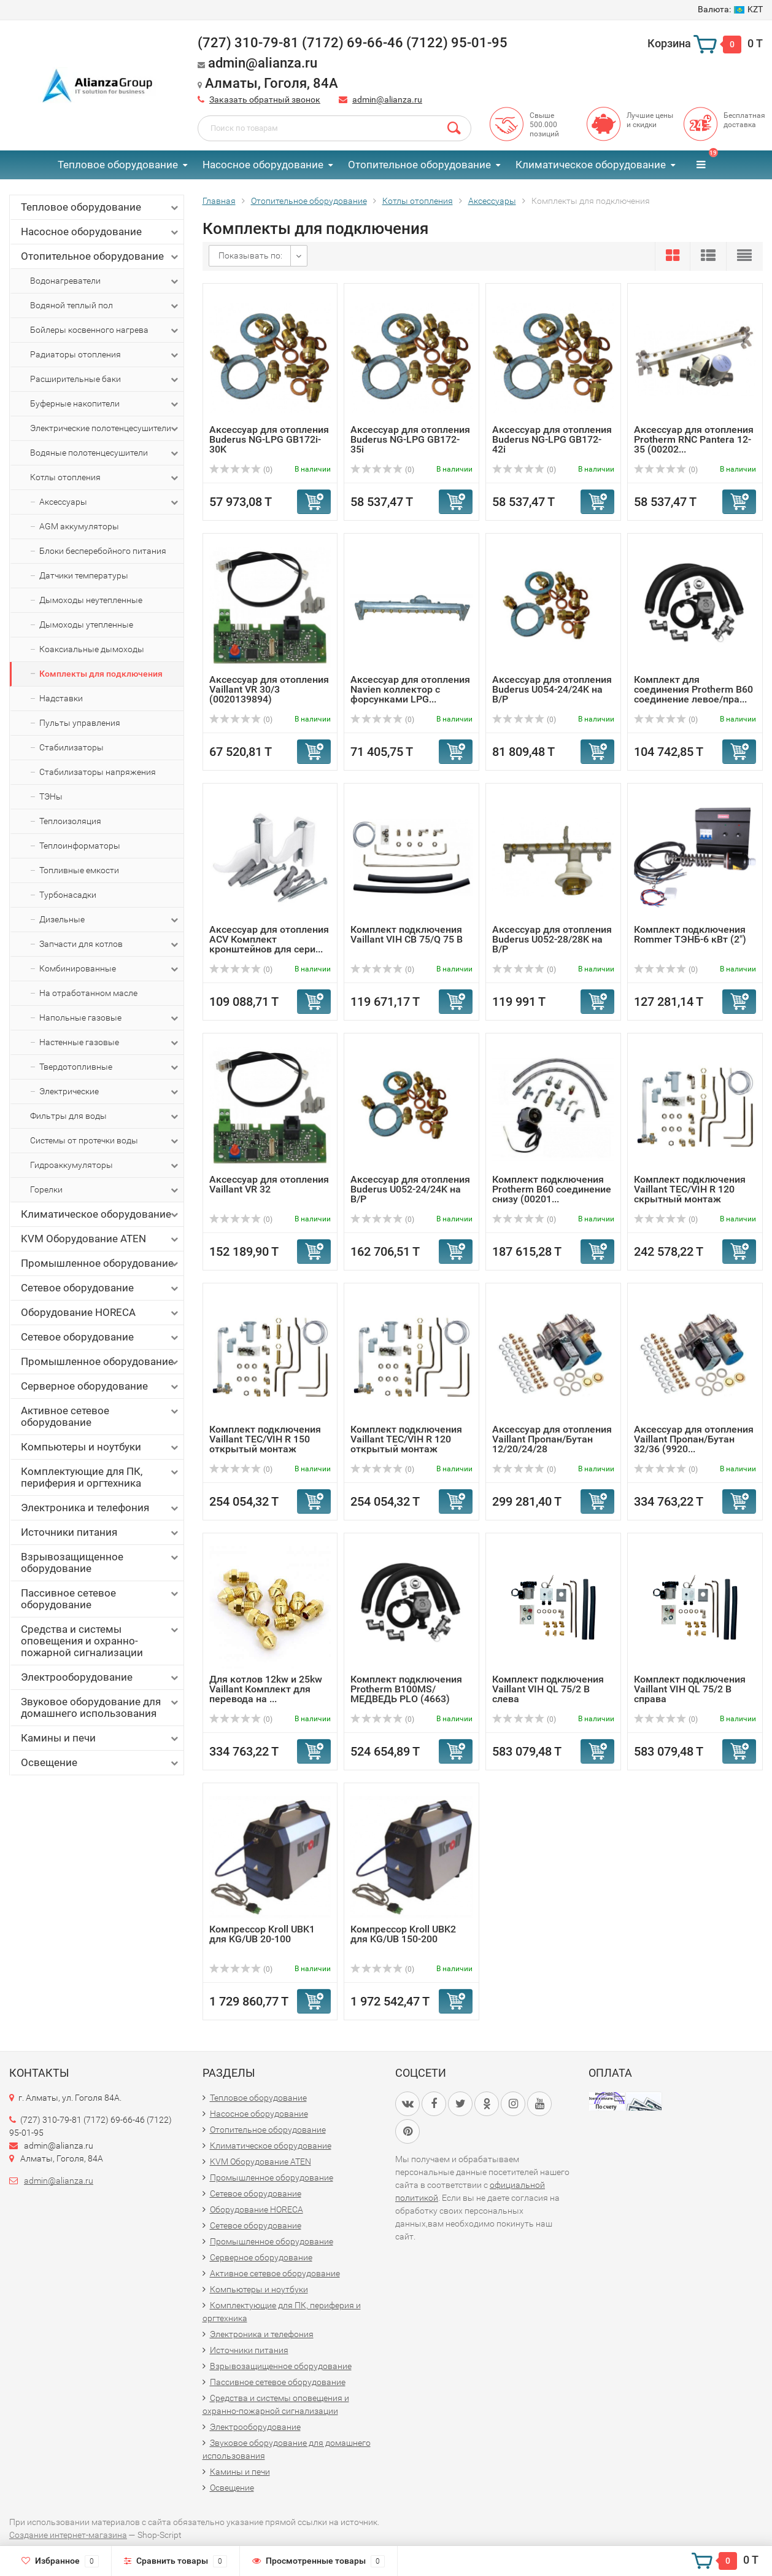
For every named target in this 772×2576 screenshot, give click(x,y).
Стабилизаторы (71, 747)
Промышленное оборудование (100, 1263)
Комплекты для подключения (101, 674)
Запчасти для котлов (109, 944)
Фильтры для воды (105, 1116)
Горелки (105, 1190)
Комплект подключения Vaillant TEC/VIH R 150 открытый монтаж (265, 1439)
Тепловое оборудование (118, 164)
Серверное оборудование (100, 1386)
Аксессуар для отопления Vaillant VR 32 (269, 1184)
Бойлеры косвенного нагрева (105, 330)
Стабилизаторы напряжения (97, 772)
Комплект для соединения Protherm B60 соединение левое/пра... (693, 689)
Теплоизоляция (70, 821)
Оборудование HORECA (100, 1312)
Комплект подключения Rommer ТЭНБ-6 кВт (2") (690, 934)
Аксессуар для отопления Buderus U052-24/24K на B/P (410, 1189)
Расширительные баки (105, 379)
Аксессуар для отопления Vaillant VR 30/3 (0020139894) (269, 689)
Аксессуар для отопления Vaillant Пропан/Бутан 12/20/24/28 (552, 1439)
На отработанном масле (88, 993)
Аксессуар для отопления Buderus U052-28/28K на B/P (552, 939)
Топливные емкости (79, 870)
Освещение (100, 1762)
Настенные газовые (109, 1043)
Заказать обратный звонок (264, 99)
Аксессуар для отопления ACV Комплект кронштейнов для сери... (269, 939)
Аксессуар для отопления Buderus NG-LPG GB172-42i (552, 439)
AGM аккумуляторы (79, 526)
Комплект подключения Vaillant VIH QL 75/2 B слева (548, 1689)
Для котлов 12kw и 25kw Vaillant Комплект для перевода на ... (265, 1689)
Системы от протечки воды (105, 1141)
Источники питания (100, 1532)
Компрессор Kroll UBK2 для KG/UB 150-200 (403, 1934)
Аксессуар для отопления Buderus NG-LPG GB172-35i (410, 439)
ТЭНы (51, 796)
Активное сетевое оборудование (100, 1416)
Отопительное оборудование (419, 164)
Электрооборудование (100, 1677)
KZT (730, 9)
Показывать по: (250, 255)
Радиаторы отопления (105, 355)
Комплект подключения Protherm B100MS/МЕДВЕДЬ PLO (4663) (406, 1689)
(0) (241, 469)
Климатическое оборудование (590, 164)
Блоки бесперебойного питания (102, 551)
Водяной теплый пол (105, 306)
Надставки (61, 698)
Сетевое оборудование (100, 1288)
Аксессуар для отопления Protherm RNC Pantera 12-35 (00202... (694, 439)
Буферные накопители (105, 404)
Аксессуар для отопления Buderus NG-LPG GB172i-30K (269, 439)
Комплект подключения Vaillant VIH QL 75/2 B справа (690, 1689)
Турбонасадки (67, 895)
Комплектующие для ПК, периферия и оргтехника (100, 1477)
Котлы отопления (105, 478)
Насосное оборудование (263, 164)
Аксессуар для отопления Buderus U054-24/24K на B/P (552, 689)
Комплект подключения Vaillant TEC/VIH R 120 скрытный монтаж (690, 1189)
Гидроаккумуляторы (105, 1165)
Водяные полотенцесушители (105, 453)
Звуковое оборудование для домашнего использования (100, 1707)
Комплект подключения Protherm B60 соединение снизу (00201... (551, 1189)
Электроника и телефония (100, 1507)
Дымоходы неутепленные (90, 600)
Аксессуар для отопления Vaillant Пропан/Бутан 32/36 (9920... (694, 1439)
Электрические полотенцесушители (105, 428)
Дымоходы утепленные (86, 624)
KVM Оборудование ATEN (100, 1238)
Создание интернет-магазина (68, 2535)
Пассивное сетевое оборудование (100, 1599)
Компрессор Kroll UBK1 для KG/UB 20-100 (262, 1934)
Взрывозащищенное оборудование (100, 1562)
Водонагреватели (105, 281)
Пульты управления (79, 723)
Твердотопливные (109, 1067)
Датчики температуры (83, 575)
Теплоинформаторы (79, 845)
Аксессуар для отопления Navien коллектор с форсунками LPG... (410, 689)
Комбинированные (109, 969)
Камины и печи (100, 1738)
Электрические (109, 1092)
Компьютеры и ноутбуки (100, 1447)
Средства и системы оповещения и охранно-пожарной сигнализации (100, 1641)
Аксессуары (109, 502)
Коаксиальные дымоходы (91, 649)
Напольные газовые (109, 1018)
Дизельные (109, 920)
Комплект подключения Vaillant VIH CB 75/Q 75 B (406, 934)
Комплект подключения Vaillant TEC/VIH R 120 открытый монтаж (406, 1439)
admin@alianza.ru (387, 99)
